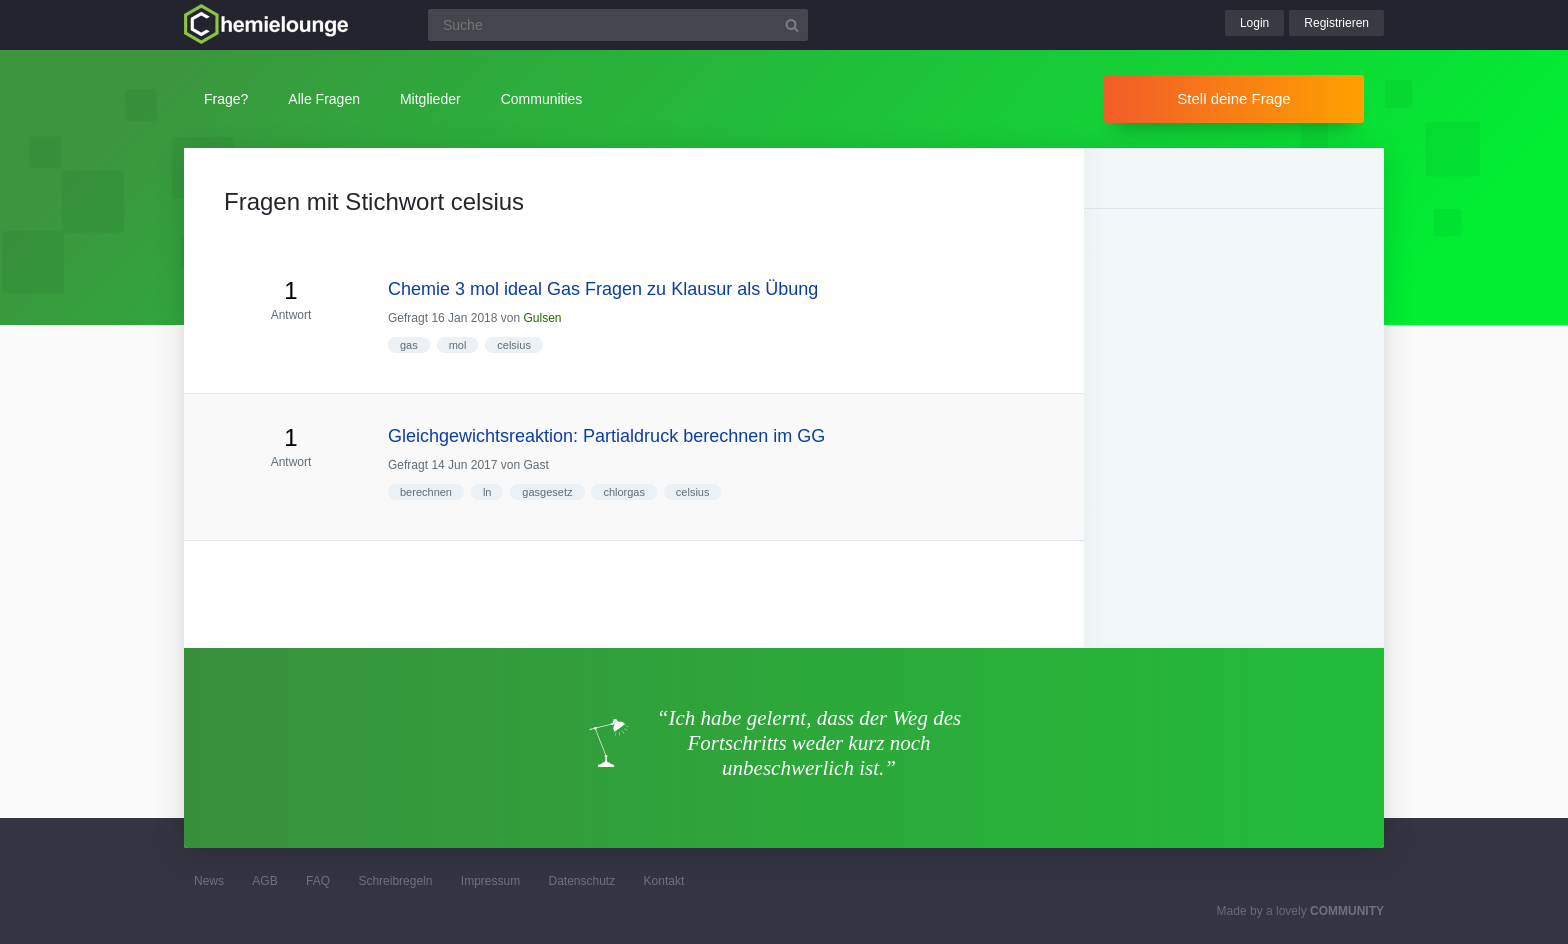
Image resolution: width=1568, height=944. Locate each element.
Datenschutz (581, 881)
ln (487, 492)
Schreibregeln (395, 881)
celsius (514, 345)
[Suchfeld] (618, 25)
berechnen (426, 492)
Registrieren (1336, 23)
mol (458, 345)
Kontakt (664, 881)
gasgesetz (547, 492)
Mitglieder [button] (430, 99)
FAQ (318, 881)
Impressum (490, 881)
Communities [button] (542, 99)
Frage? (226, 99)
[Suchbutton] (792, 25)
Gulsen (542, 318)
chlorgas (624, 492)
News (209, 881)
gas (409, 345)
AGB (264, 881)
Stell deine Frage (1233, 98)
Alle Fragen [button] (324, 99)
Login (1254, 23)
